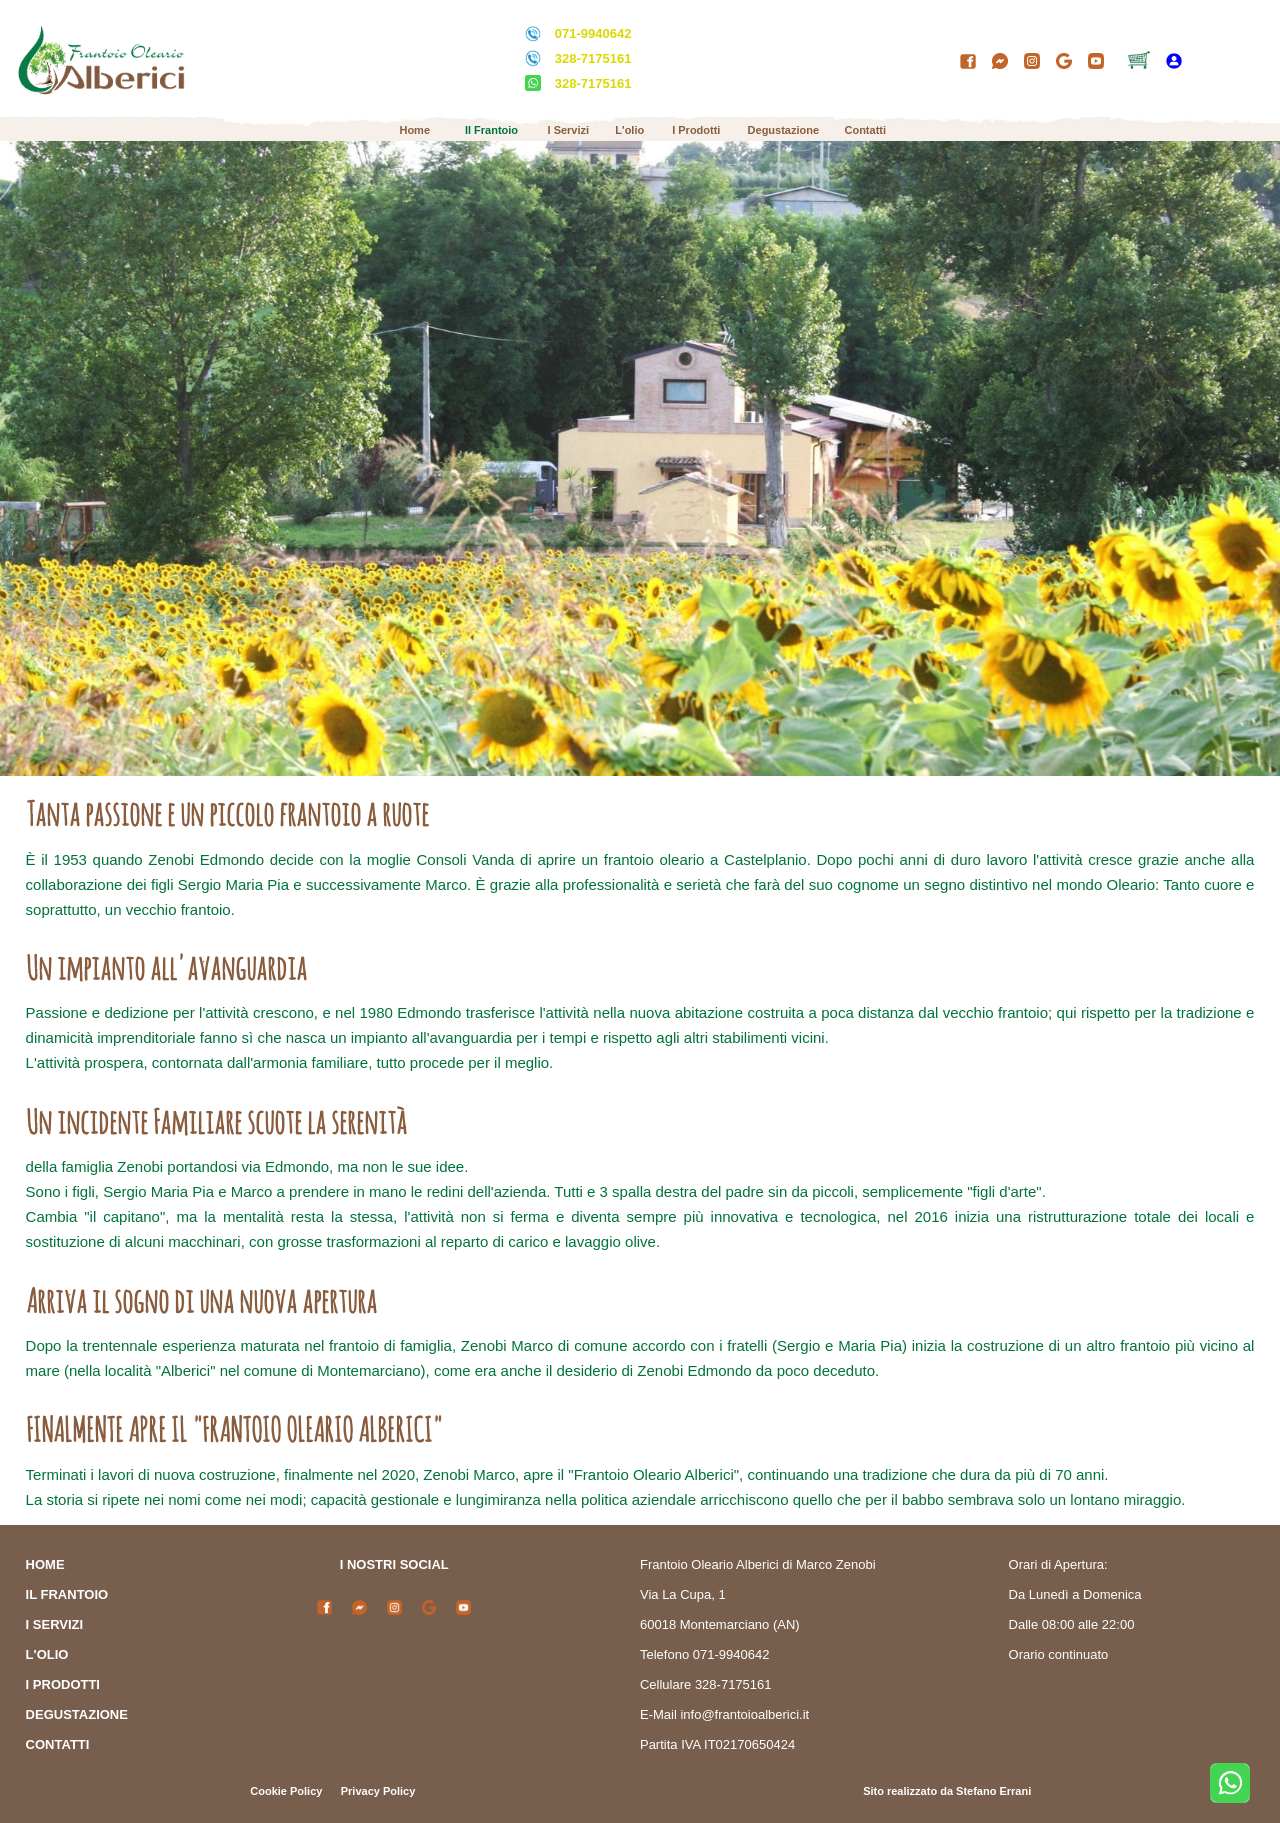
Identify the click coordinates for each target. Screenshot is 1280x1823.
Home (414, 130)
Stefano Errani (993, 1791)
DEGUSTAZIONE (77, 1714)
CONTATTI (58, 1744)
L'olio (629, 130)
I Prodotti (696, 130)
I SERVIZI (55, 1624)
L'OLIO (47, 1654)
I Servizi (569, 130)
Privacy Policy (378, 1791)
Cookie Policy (286, 1791)
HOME (45, 1564)
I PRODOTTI (63, 1684)
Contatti (865, 130)
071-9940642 (593, 33)
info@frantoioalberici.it (744, 1714)
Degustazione (784, 130)
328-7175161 (593, 58)
